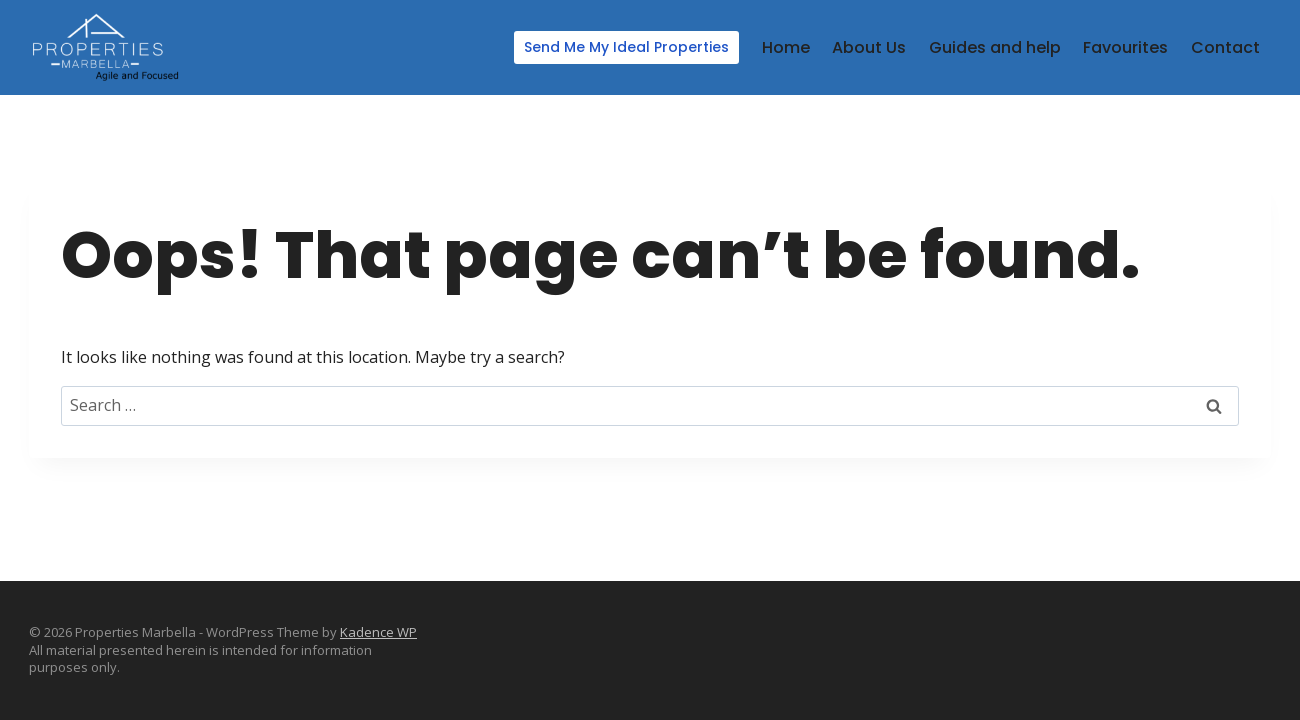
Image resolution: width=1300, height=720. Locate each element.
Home (786, 47)
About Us (869, 47)
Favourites (1125, 47)
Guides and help (995, 47)
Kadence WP (378, 632)
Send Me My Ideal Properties (626, 47)
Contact (1225, 47)
